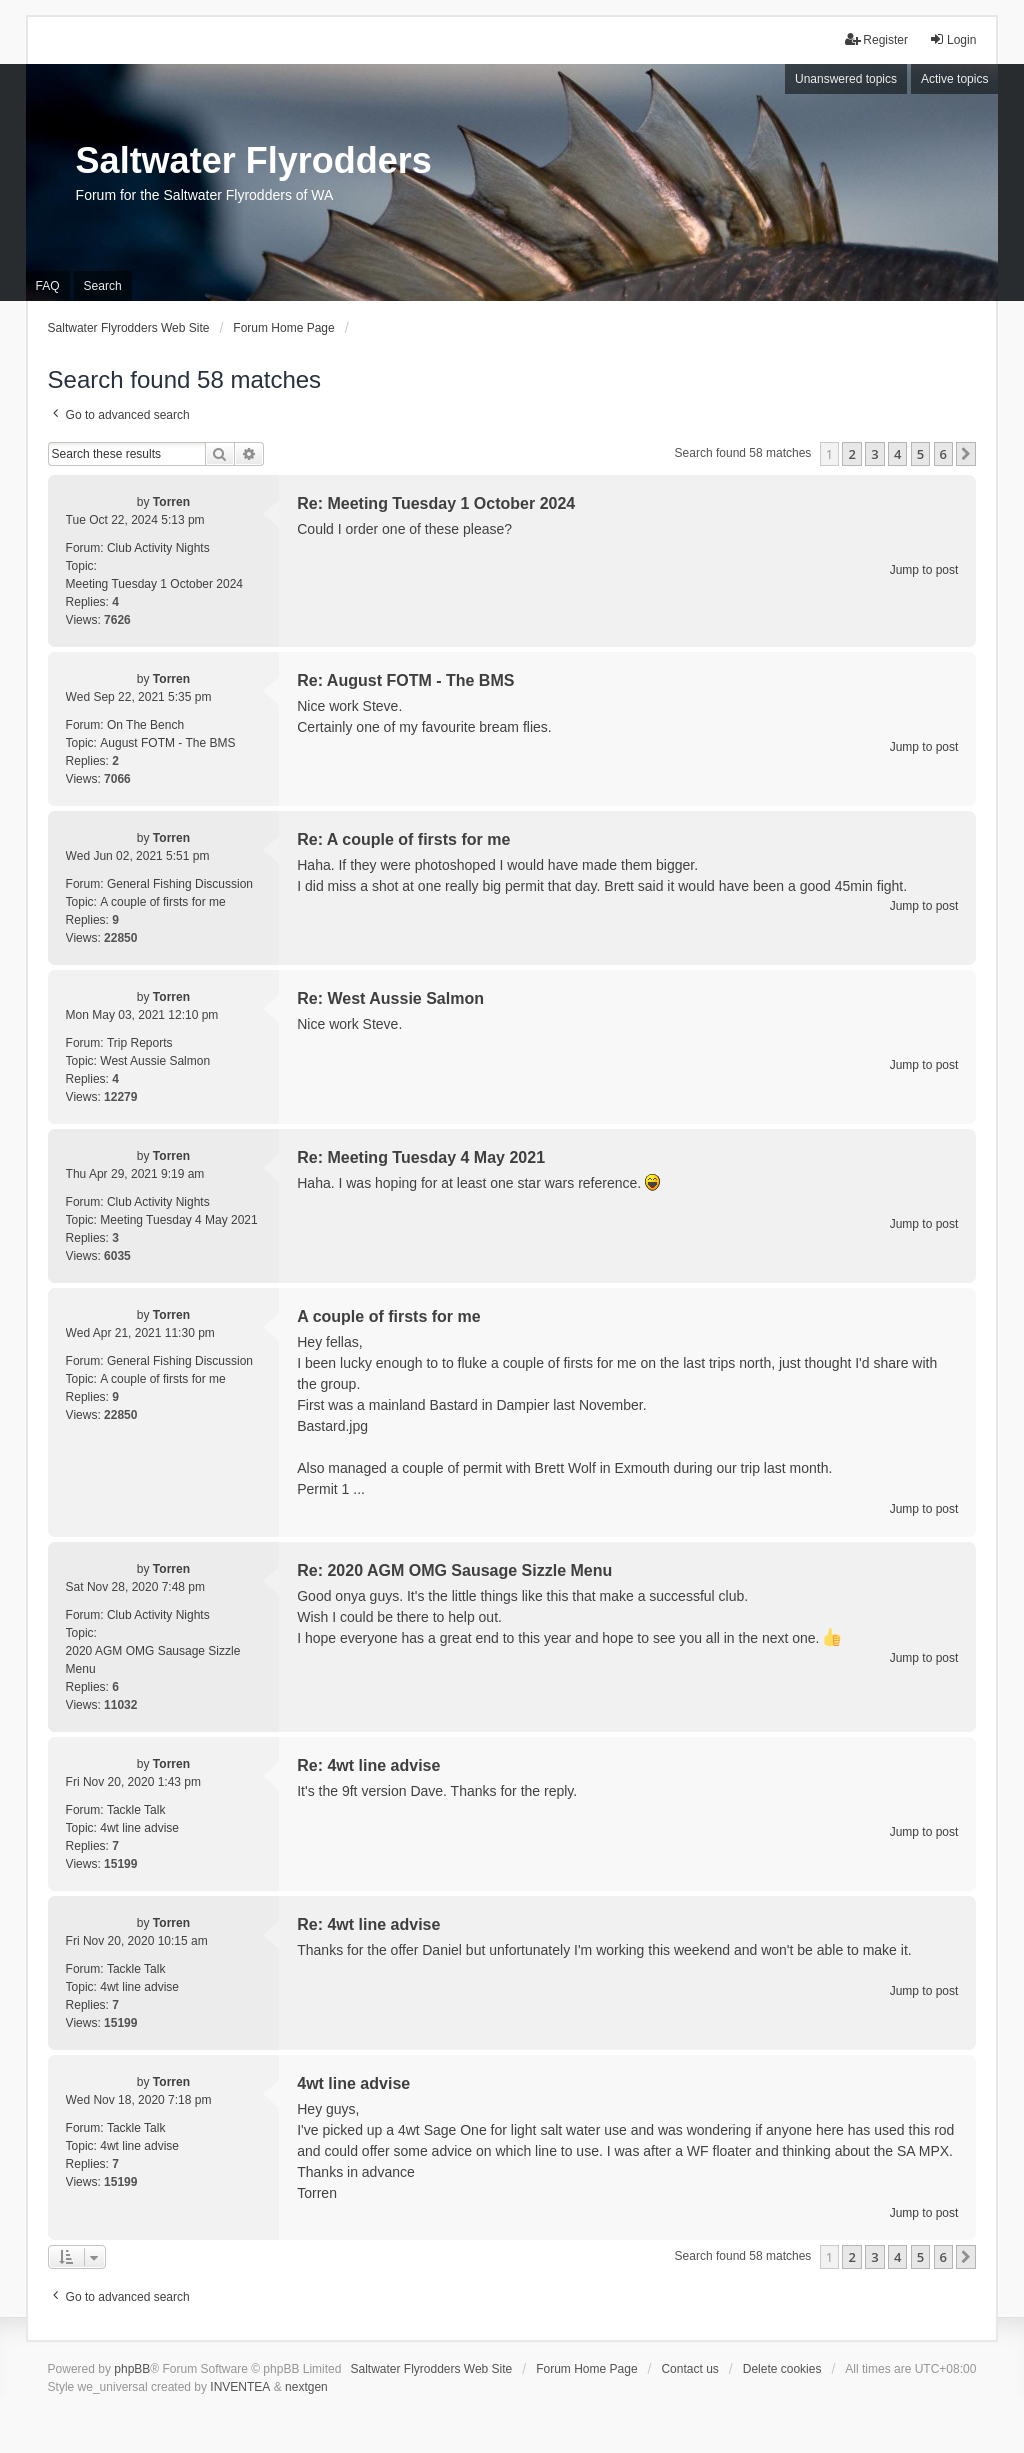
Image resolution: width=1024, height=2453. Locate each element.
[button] (966, 454)
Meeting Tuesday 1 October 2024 (154, 584)
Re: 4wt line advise (368, 1765)
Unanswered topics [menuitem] (846, 79)
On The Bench (145, 725)
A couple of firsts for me (162, 902)
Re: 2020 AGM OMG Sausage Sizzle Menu (454, 1570)
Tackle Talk (136, 1810)
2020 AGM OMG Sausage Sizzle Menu (153, 1660)
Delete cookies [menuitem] (782, 2369)
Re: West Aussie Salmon (390, 998)
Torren (171, 502)
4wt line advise (139, 1828)
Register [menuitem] (876, 39)
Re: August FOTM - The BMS (405, 680)
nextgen (306, 2387)
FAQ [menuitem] (48, 286)
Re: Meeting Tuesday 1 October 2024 (436, 503)
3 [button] (874, 454)
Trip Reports (140, 1043)
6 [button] (943, 454)
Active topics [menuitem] (954, 79)
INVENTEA (240, 2387)
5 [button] (920, 454)
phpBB (132, 2369)
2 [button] (851, 454)
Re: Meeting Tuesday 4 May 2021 (421, 1157)
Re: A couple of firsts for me (403, 839)
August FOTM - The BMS (167, 743)
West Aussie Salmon (155, 1061)
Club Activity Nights (158, 548)
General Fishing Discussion (180, 884)
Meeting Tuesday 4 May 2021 (178, 1220)
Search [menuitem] (103, 286)
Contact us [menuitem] (689, 2369)
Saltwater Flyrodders (254, 160)
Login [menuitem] (952, 39)
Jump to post (924, 570)
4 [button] (897, 454)
